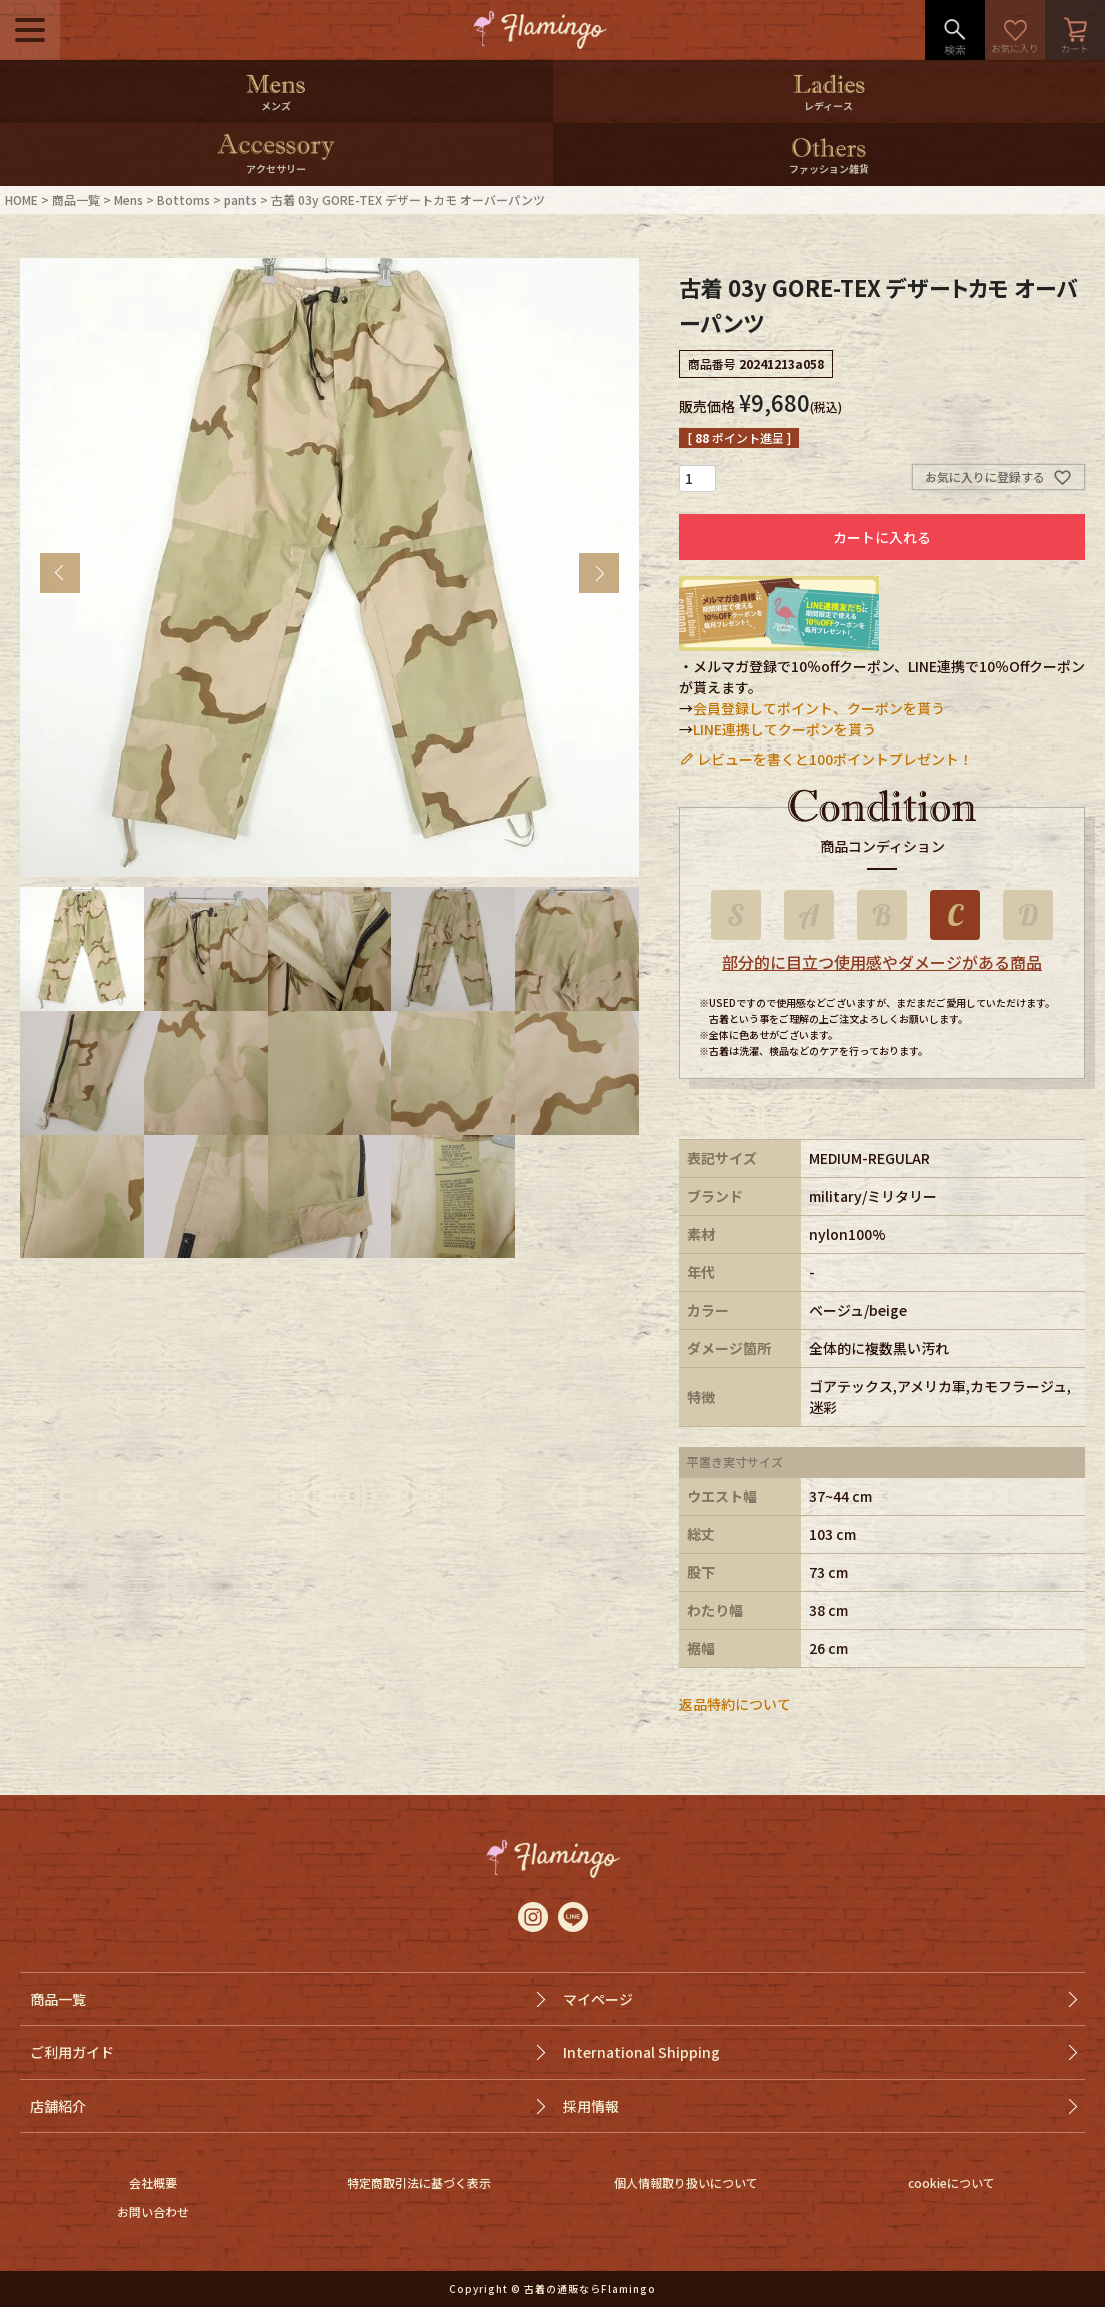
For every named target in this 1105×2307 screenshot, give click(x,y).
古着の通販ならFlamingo (590, 2288)
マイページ (598, 1999)
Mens (128, 199)
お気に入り (1015, 30)
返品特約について (735, 1704)
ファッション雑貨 (829, 168)
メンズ (276, 105)
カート (1075, 30)
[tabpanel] (329, 567)
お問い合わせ (153, 2211)
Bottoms (183, 199)
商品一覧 (76, 199)
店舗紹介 (58, 2106)
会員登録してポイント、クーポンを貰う (819, 708)
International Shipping (641, 2052)
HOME (21, 199)
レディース (828, 105)
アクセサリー (276, 168)
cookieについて (951, 2182)
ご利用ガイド (72, 2052)
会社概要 (153, 2182)
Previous (60, 573)
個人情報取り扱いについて (686, 2182)
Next (599, 573)
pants (240, 199)
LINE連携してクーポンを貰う (784, 729)
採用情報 (591, 2106)
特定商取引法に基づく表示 (419, 2182)
